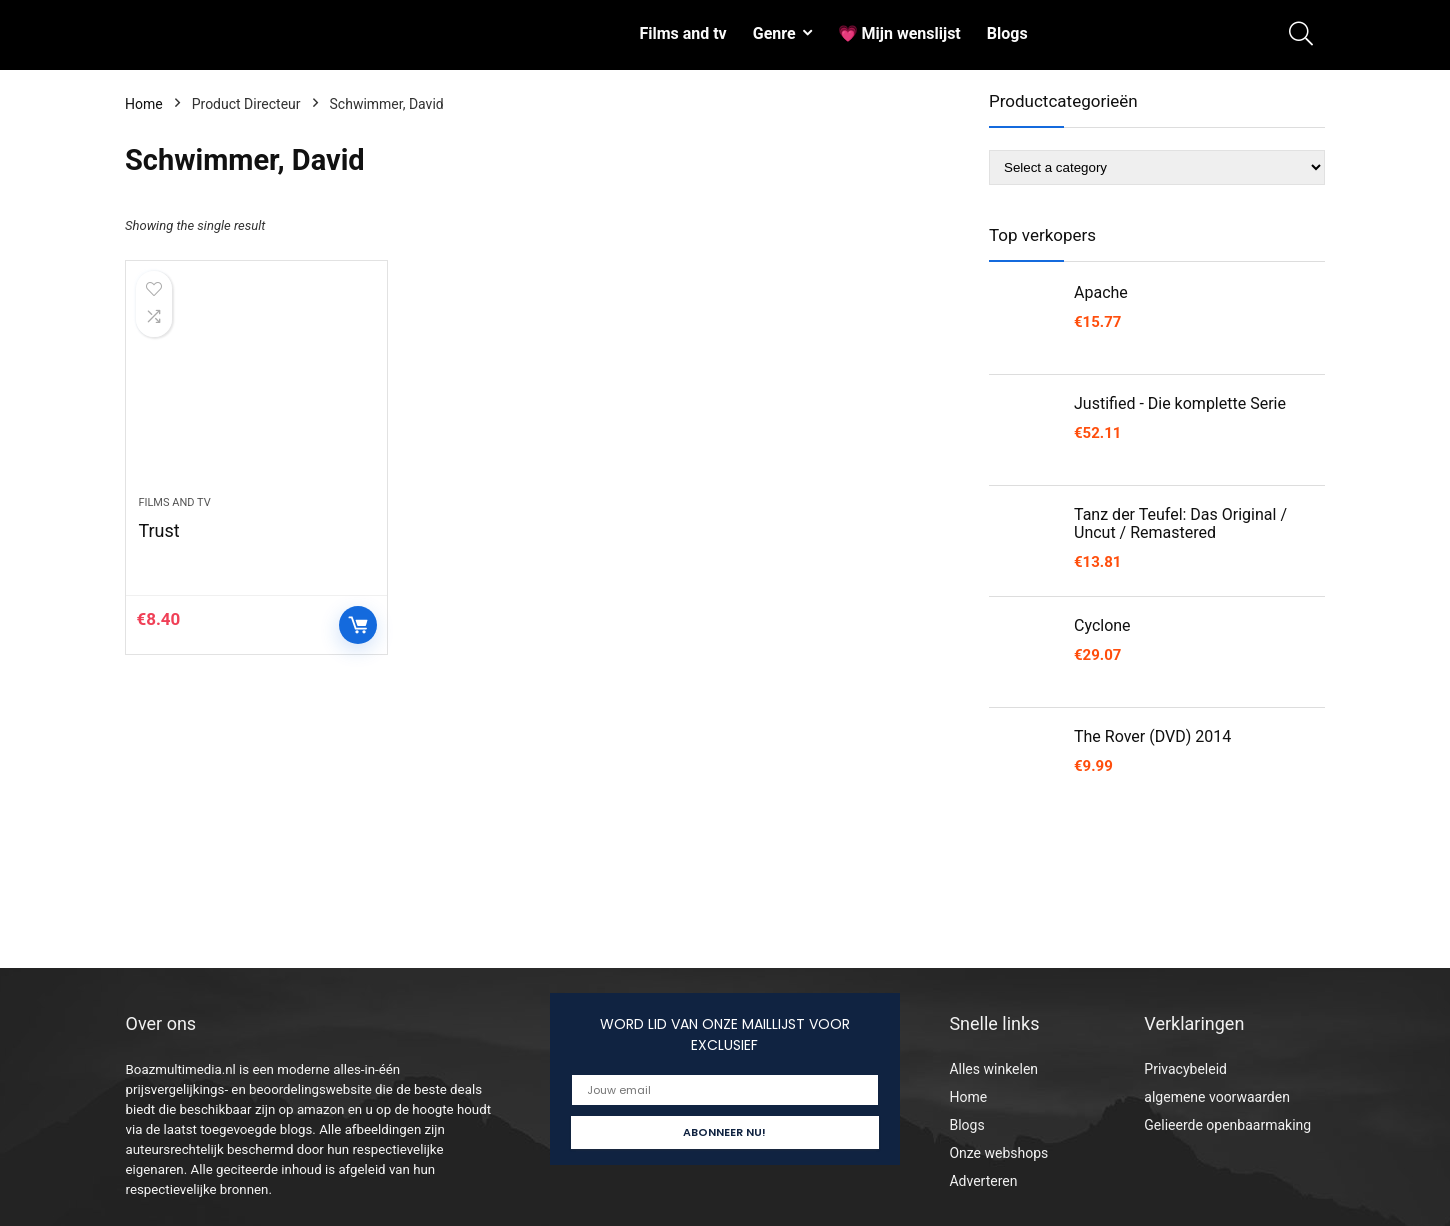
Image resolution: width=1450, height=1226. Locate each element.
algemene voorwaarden (1217, 1097)
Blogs (1007, 33)
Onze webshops (998, 1153)
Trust (158, 530)
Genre (774, 33)
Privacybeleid (1185, 1069)
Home (144, 104)
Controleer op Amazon (358, 625)
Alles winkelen (993, 1069)
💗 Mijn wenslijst (899, 33)
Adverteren (983, 1181)
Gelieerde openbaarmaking (1227, 1125)
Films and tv (682, 33)
